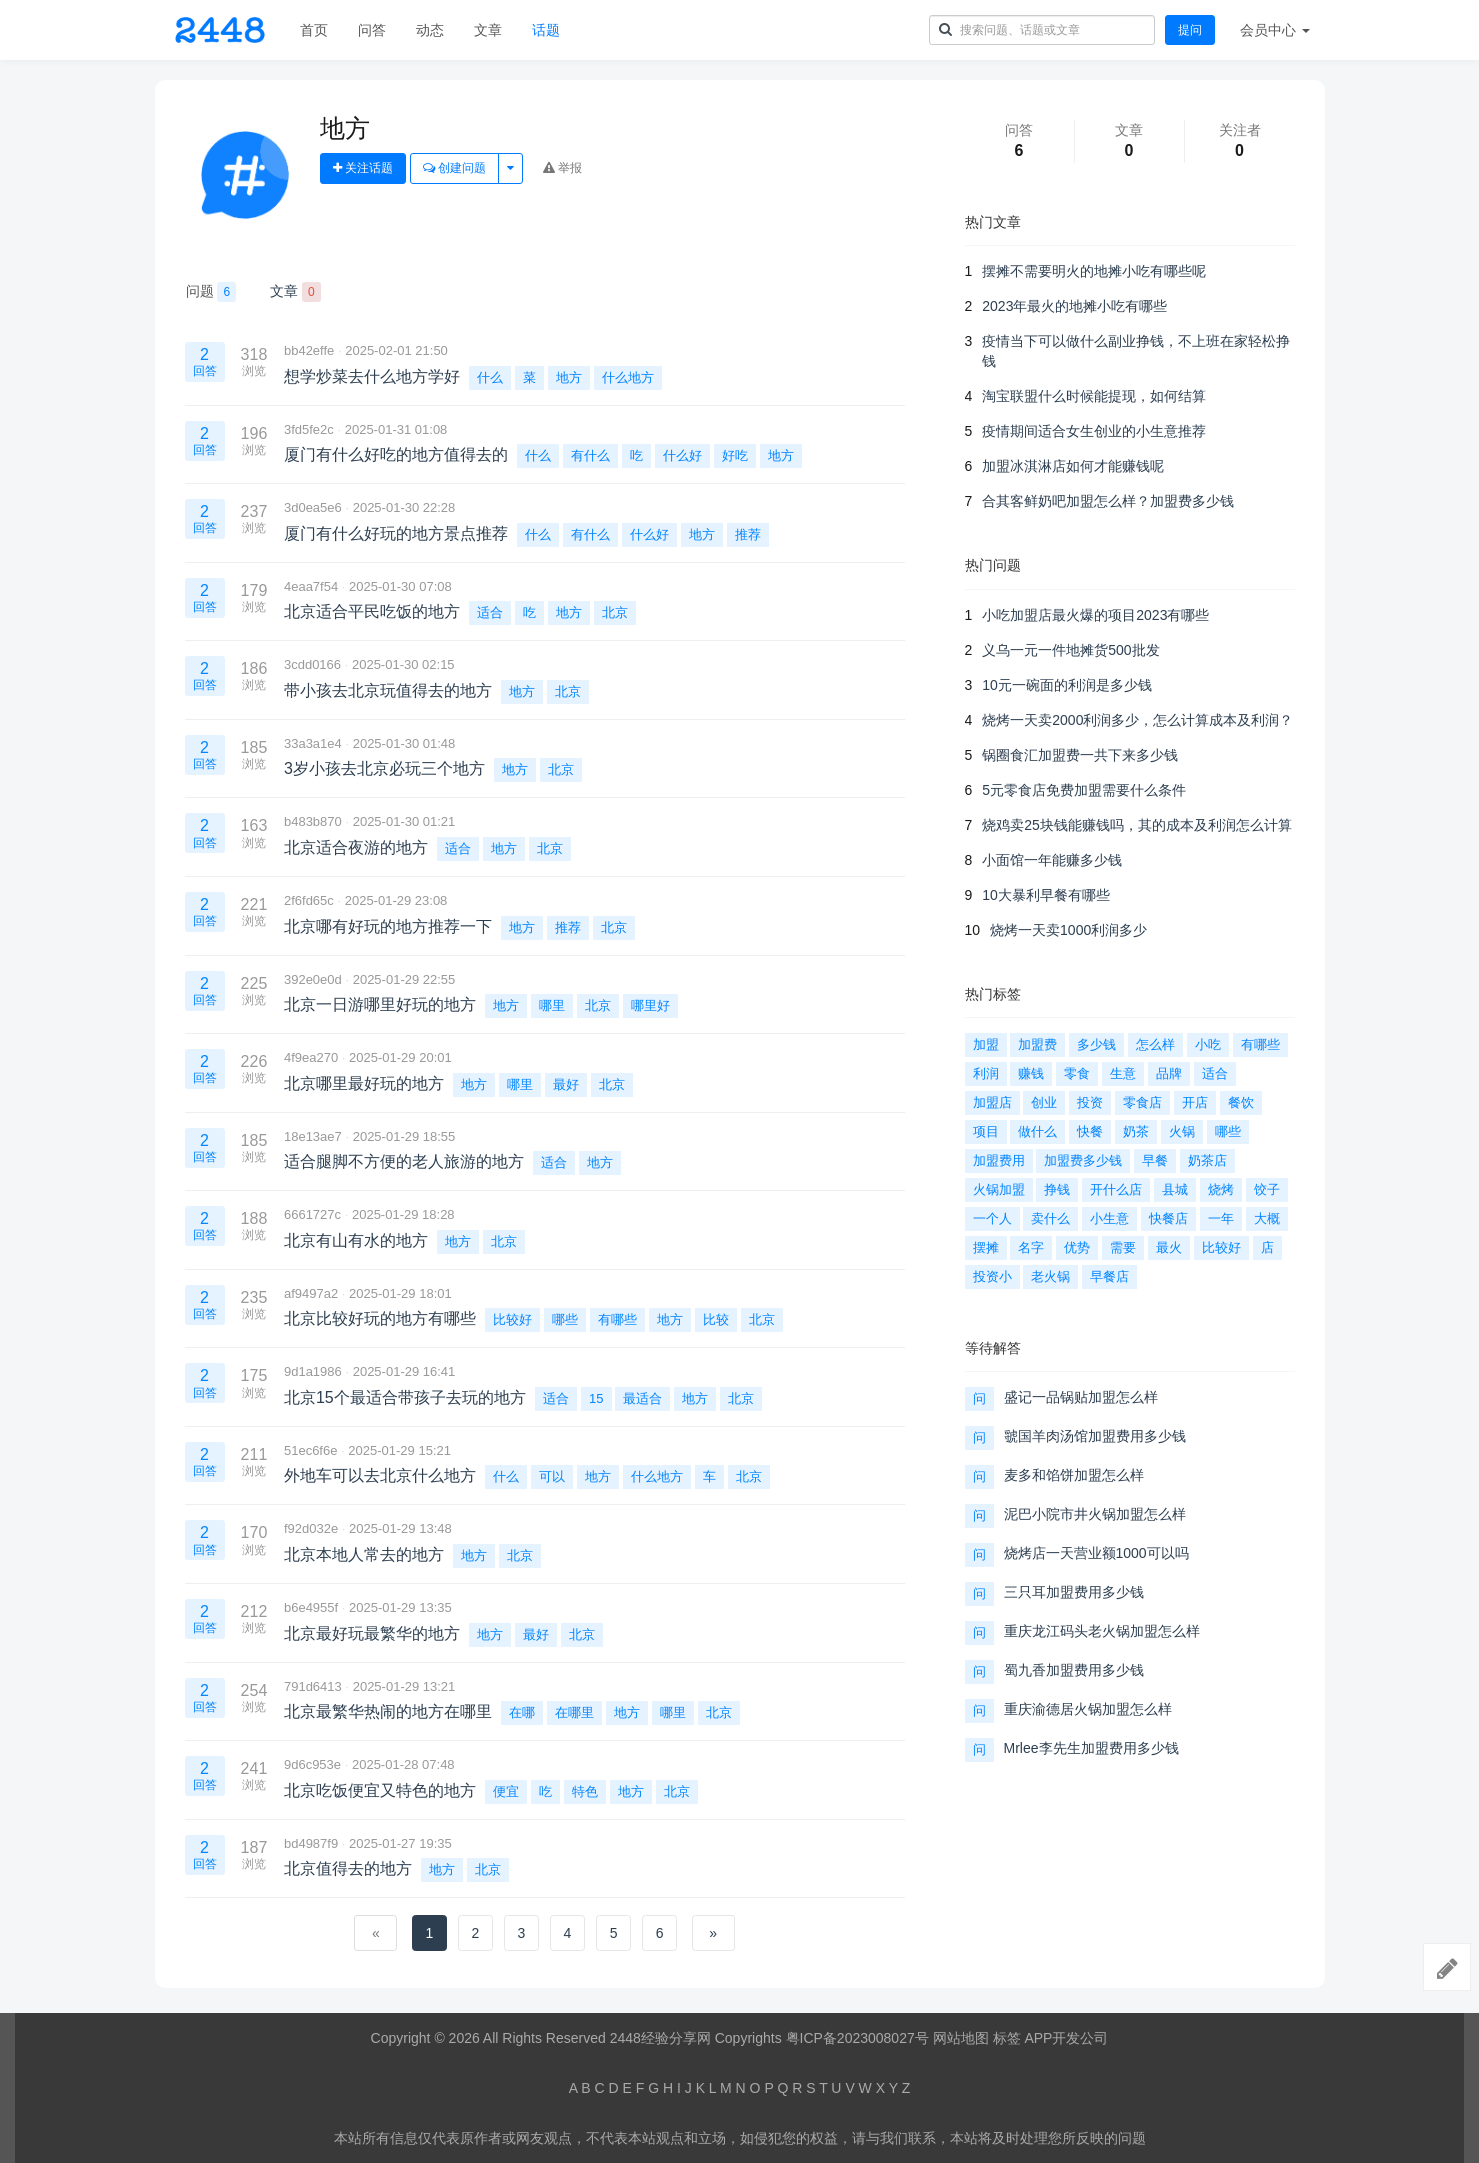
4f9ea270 (311, 1057)
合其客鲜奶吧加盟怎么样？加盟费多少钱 (1108, 501)
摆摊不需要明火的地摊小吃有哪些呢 (1094, 271)
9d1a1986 (313, 1371)
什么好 (682, 455)
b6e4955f (311, 1607)
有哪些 (617, 1319)
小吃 (1208, 1044)
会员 (1275, 30)
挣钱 (1057, 1189)
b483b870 (313, 821)
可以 (552, 1476)
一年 (1221, 1218)
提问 (1190, 30)
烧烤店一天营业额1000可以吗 (1096, 1553)
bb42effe (309, 350)
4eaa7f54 (311, 586)
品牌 (1169, 1073)
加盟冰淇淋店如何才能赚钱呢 (1073, 466)
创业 (1044, 1102)
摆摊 (986, 1247)
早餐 (1155, 1160)
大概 (1267, 1218)
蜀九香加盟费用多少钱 (1074, 1670)
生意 (1123, 1073)
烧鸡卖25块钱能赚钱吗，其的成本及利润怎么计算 (1137, 825)
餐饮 (1241, 1102)
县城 (1175, 1189)
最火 (1169, 1247)
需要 (1123, 1247)
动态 (430, 30)
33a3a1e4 (313, 743)
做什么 (1037, 1131)
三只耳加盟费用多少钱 (1074, 1592)
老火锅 (1050, 1276)
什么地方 (628, 377)
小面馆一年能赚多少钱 (1052, 860)
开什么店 (1116, 1189)
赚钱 (1031, 1073)
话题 (546, 30)
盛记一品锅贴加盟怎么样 (1081, 1397)
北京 (615, 612)
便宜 (506, 1791)
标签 (1007, 2038)
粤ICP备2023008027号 (857, 2038)
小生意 (1109, 1218)
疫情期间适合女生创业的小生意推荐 (1094, 431)
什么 (490, 377)
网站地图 (961, 2038)
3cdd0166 (312, 664)
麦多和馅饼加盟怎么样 (1074, 1475)
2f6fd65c (309, 900)
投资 (1090, 1102)
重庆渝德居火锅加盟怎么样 (1088, 1709)
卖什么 (1050, 1218)
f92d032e (311, 1528)
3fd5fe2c (309, 429)
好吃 (735, 455)
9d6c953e (312, 1764)
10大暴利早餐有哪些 (1046, 895)
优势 (1077, 1247)
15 (596, 1398)
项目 (986, 1131)
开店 (1195, 1102)
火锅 (1182, 1131)
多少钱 (1096, 1044)
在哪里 (574, 1712)
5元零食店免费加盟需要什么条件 (1084, 790)
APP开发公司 (1066, 2038)
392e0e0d (313, 979)
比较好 (512, 1319)
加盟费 (1037, 1044)
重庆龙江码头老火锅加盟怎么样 (1102, 1631)
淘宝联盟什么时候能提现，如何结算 (1094, 396)
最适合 (642, 1398)
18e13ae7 (313, 1136)
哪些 (565, 1319)
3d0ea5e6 (313, 507)
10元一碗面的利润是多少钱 (1067, 685)
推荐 (748, 534)
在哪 (522, 1712)
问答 (372, 30)
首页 (314, 30)
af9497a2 (311, 1293)
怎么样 (1155, 1044)
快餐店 (1168, 1218)
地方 (569, 377)
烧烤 (1221, 1189)
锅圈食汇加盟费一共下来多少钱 (1080, 755)
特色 (585, 1791)
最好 (566, 1084)
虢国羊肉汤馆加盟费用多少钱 (1095, 1436)
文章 (488, 30)
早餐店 (1109, 1276)
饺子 (1267, 1189)
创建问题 (454, 168)
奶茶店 (1207, 1160)
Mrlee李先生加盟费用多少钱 (1091, 1748)
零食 (1077, 1073)
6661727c (312, 1214)
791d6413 (313, 1686)
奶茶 (1136, 1131)
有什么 (590, 455)
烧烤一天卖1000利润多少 (1068, 930)
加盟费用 (999, 1160)
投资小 (992, 1276)
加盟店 (992, 1102)
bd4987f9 (311, 1843)
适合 (490, 612)
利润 (986, 1073)
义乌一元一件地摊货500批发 (1070, 650)
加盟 (986, 1044)
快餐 (1090, 1131)
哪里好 (650, 1005)
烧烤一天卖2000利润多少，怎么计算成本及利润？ (1137, 720)
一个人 (992, 1218)
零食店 (1142, 1102)
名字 (1031, 1247)
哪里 (552, 1005)
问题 (211, 292)
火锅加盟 (999, 1189)
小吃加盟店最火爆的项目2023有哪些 (1095, 615)
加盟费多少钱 (1083, 1160)
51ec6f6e (311, 1450)
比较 (716, 1319)
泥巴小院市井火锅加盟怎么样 (1095, 1514)
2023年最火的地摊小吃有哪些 (1074, 306)
